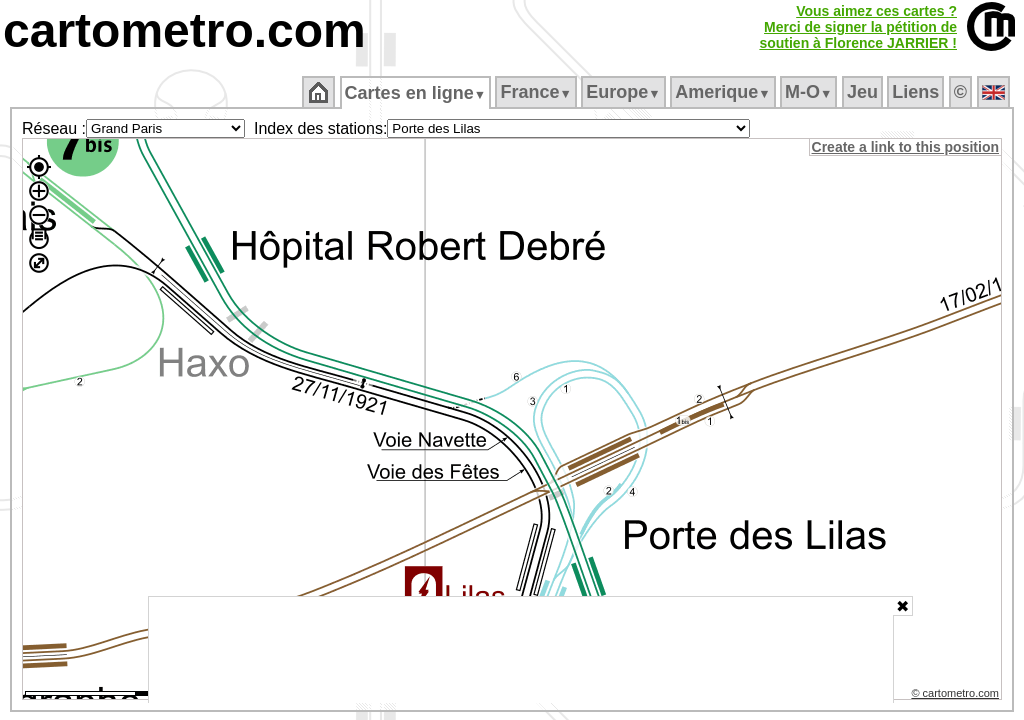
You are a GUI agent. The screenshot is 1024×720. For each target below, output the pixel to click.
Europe (625, 92)
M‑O (810, 92)
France (537, 92)
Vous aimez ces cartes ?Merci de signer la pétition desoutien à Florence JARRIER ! (858, 27)
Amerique (724, 92)
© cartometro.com (957, 696)
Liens (917, 92)
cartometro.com (184, 30)
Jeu (863, 92)
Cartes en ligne (416, 93)
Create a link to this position (906, 147)
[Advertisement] (521, 650)
